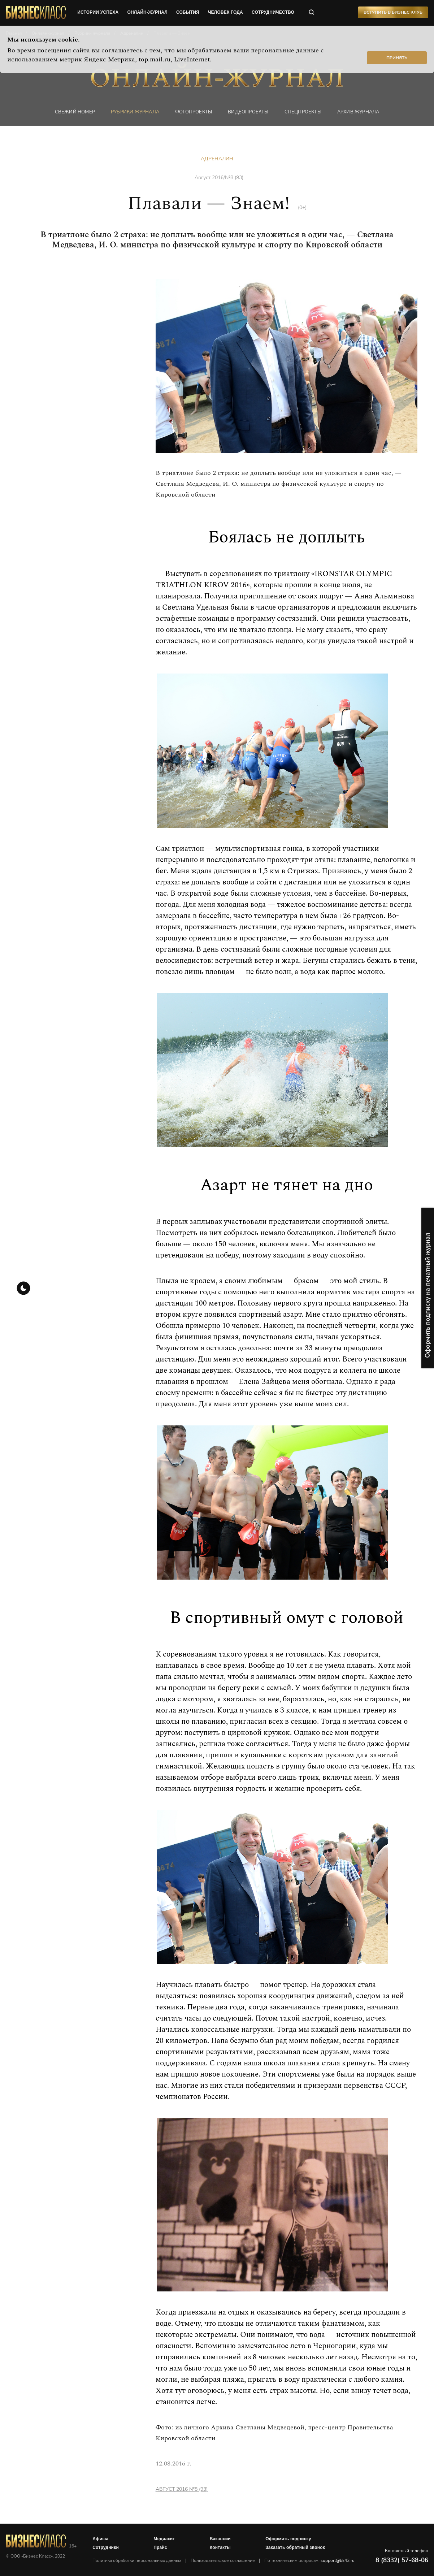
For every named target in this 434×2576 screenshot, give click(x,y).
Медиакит (164, 2538)
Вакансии (220, 2538)
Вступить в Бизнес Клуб (393, 13)
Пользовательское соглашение (223, 2560)
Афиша (101, 2538)
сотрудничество (273, 12)
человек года (226, 12)
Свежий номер (67, 111)
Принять (396, 58)
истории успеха (99, 12)
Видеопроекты (249, 111)
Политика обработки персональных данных (137, 2560)
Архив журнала (365, 111)
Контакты (220, 2547)
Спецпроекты (306, 111)
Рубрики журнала (130, 111)
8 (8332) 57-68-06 (402, 2560)
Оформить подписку (289, 2538)
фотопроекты (192, 111)
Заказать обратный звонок (296, 2547)
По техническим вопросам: (310, 2560)
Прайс (161, 2547)
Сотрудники (106, 2547)
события (188, 12)
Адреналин (217, 158)
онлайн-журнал (148, 12)
